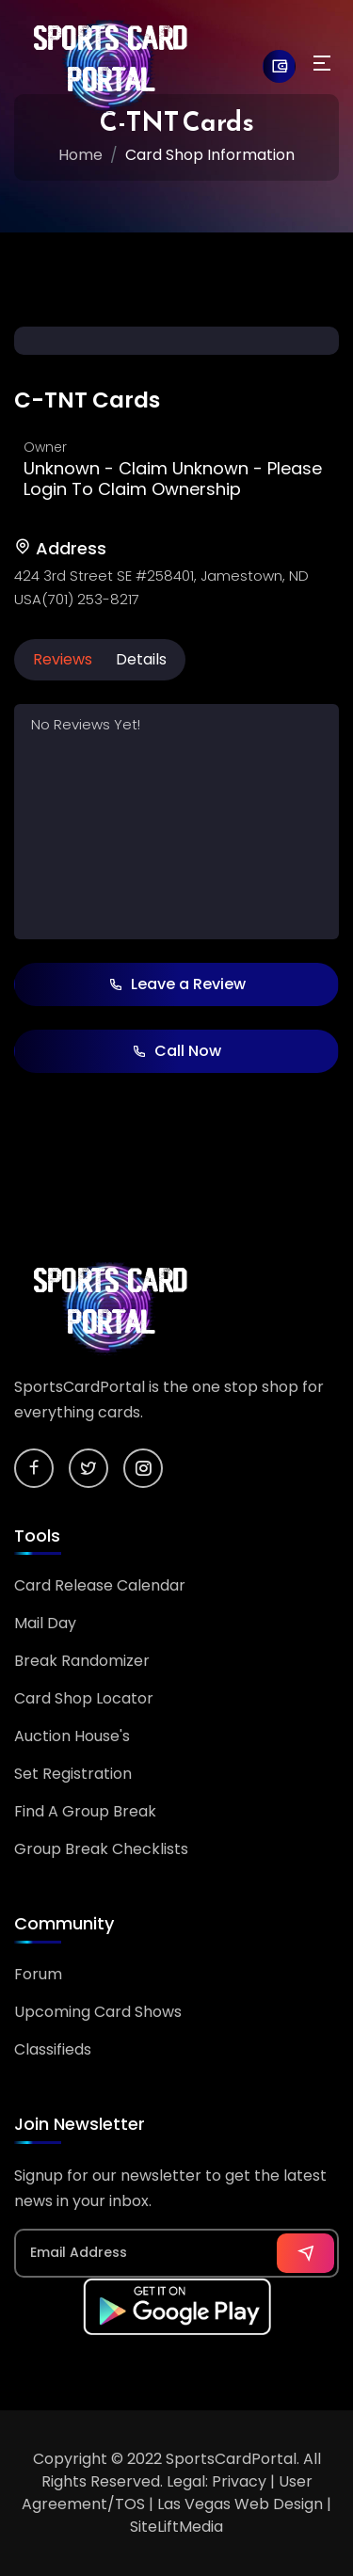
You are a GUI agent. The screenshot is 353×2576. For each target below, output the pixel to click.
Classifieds (52, 2049)
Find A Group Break (85, 1811)
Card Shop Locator (83, 1698)
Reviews (62, 659)
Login (45, 489)
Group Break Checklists (101, 1849)
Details (141, 659)
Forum (38, 1974)
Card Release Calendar (99, 1585)
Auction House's (72, 1736)
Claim (143, 468)
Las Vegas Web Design (240, 2504)
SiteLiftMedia (176, 2526)
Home (80, 155)
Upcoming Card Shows (98, 2012)
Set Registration (73, 1773)
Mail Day (45, 1623)
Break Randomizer (82, 1661)
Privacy (239, 2481)
